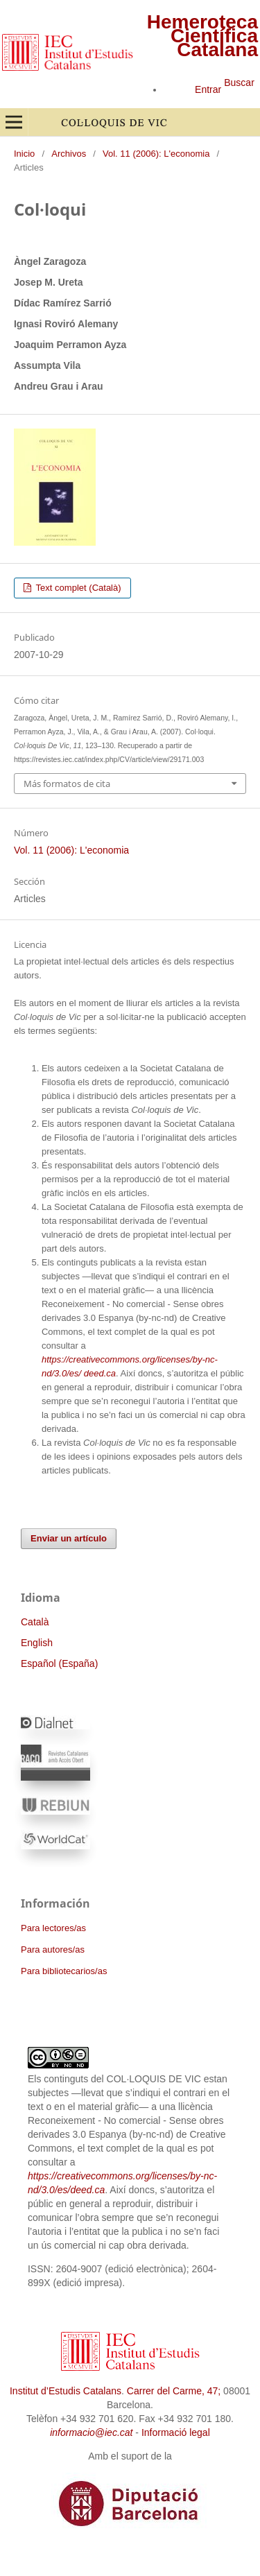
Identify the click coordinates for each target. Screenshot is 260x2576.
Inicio (24, 153)
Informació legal (175, 2432)
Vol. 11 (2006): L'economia (156, 153)
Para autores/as (53, 1949)
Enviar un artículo (69, 1538)
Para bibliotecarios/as (64, 1971)
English (37, 1642)
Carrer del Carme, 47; (173, 2390)
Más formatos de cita (67, 783)
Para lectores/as (53, 1928)
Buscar (239, 82)
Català (35, 1621)
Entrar (208, 89)
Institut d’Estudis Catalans (65, 2390)
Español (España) (59, 1663)
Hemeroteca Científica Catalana (202, 35)
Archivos (68, 153)
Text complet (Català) (77, 587)
